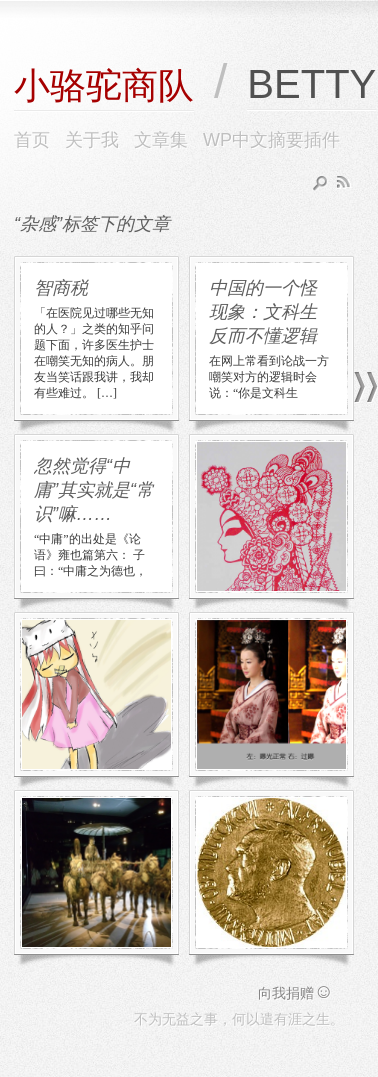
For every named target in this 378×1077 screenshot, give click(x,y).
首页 (32, 140)
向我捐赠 (296, 993)
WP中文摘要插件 (271, 140)
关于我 (92, 140)
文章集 (161, 140)
